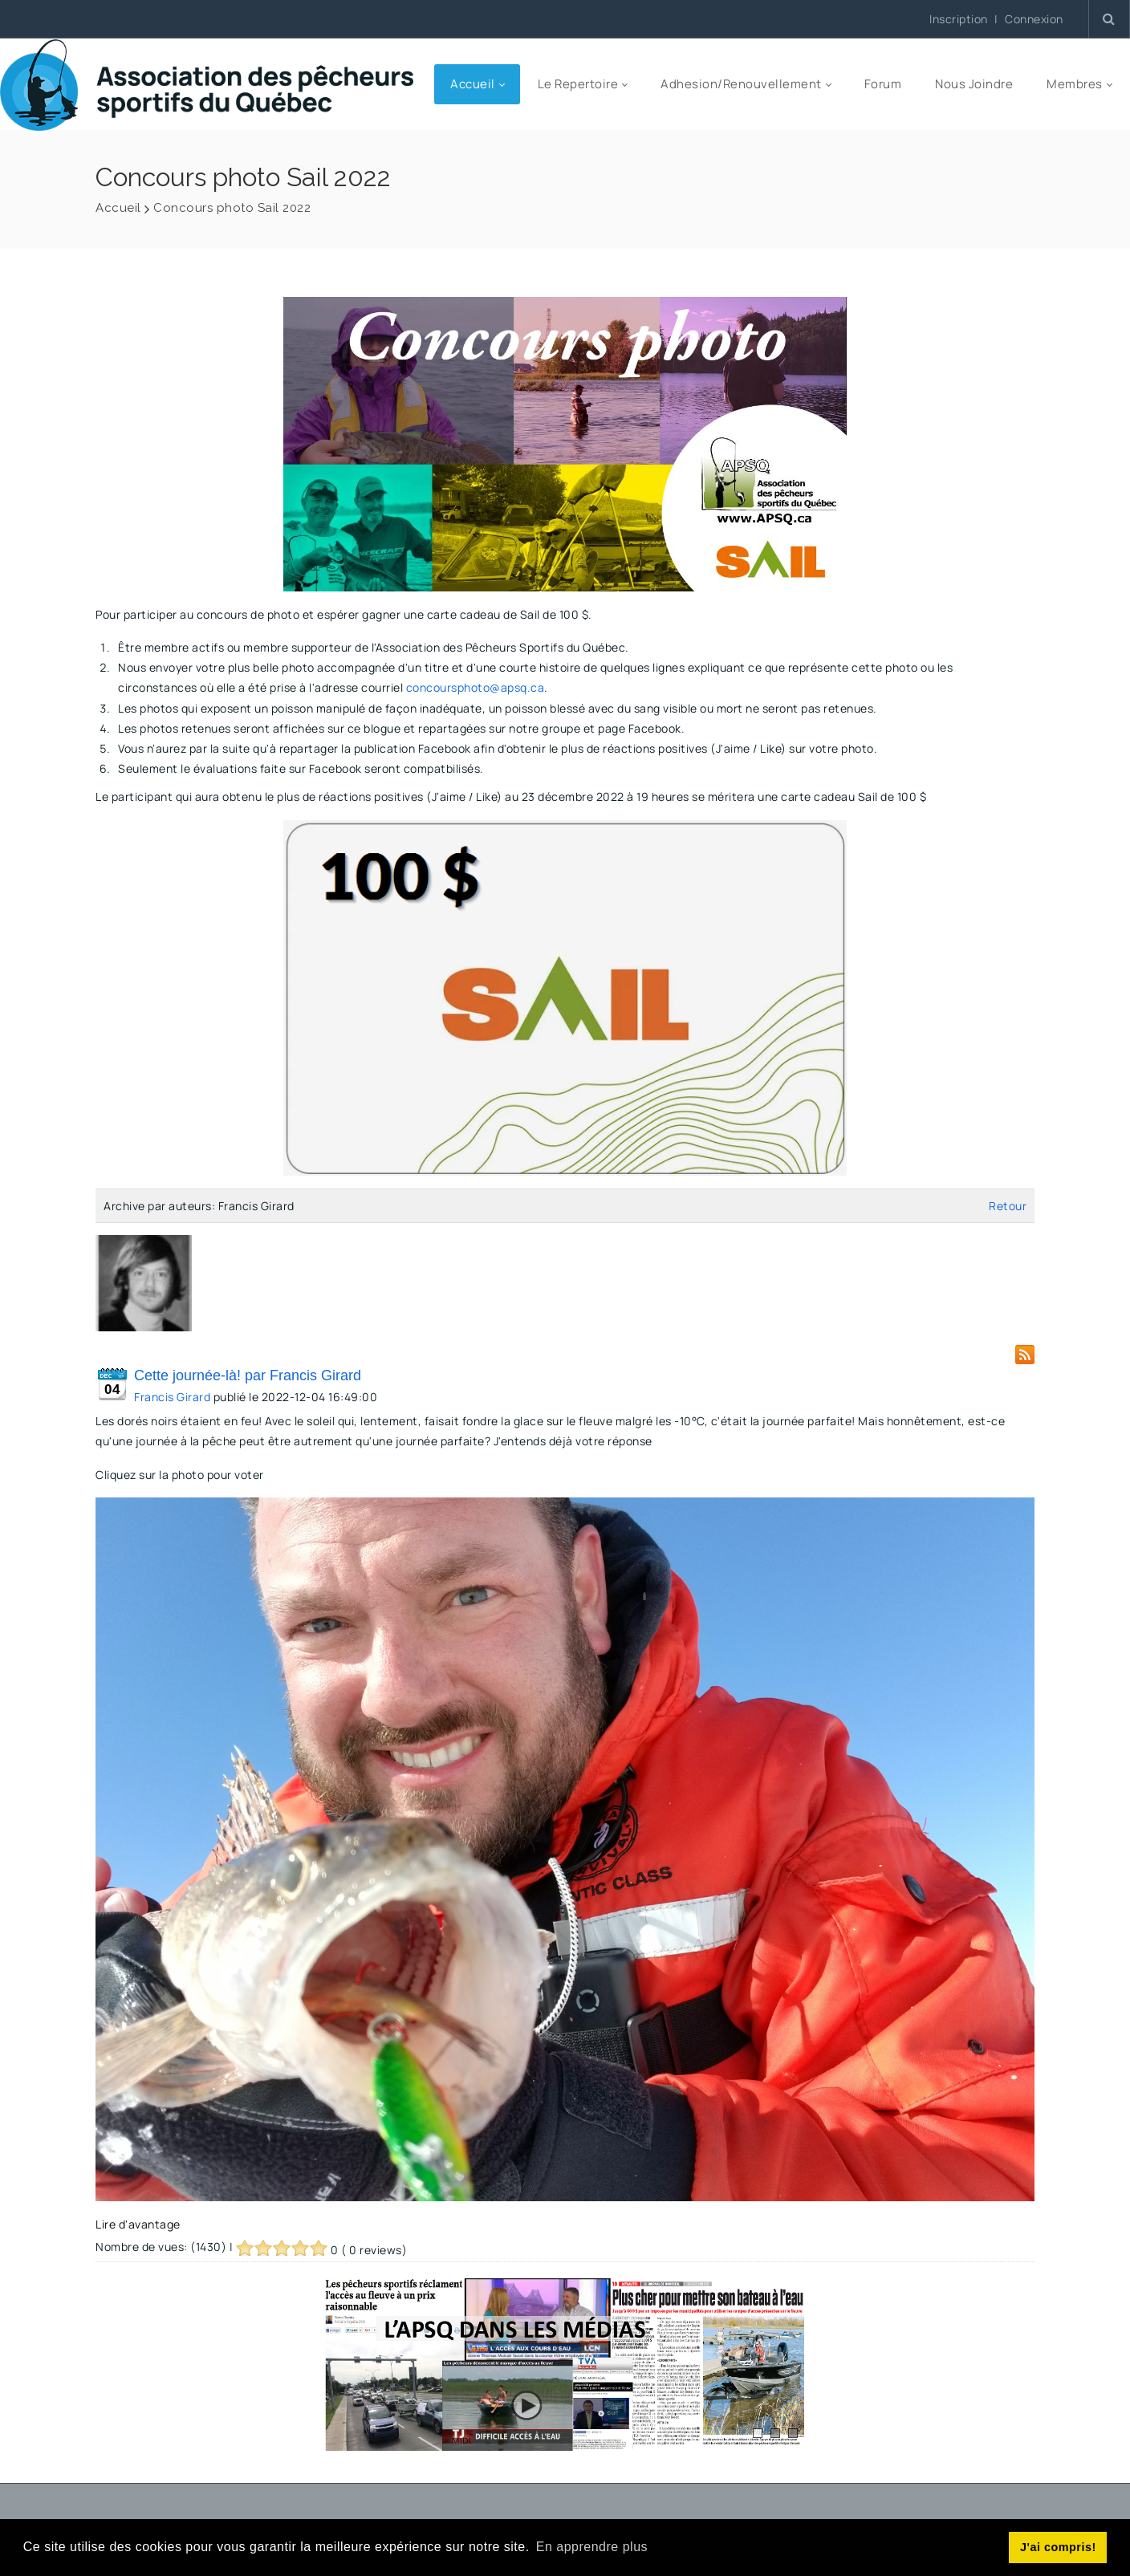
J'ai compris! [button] (1058, 2547)
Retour (1007, 1205)
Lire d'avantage (138, 2224)
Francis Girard (172, 1396)
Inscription (958, 18)
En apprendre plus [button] (592, 2547)
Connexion (1034, 19)
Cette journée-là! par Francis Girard (247, 1375)
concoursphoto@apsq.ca (475, 687)
